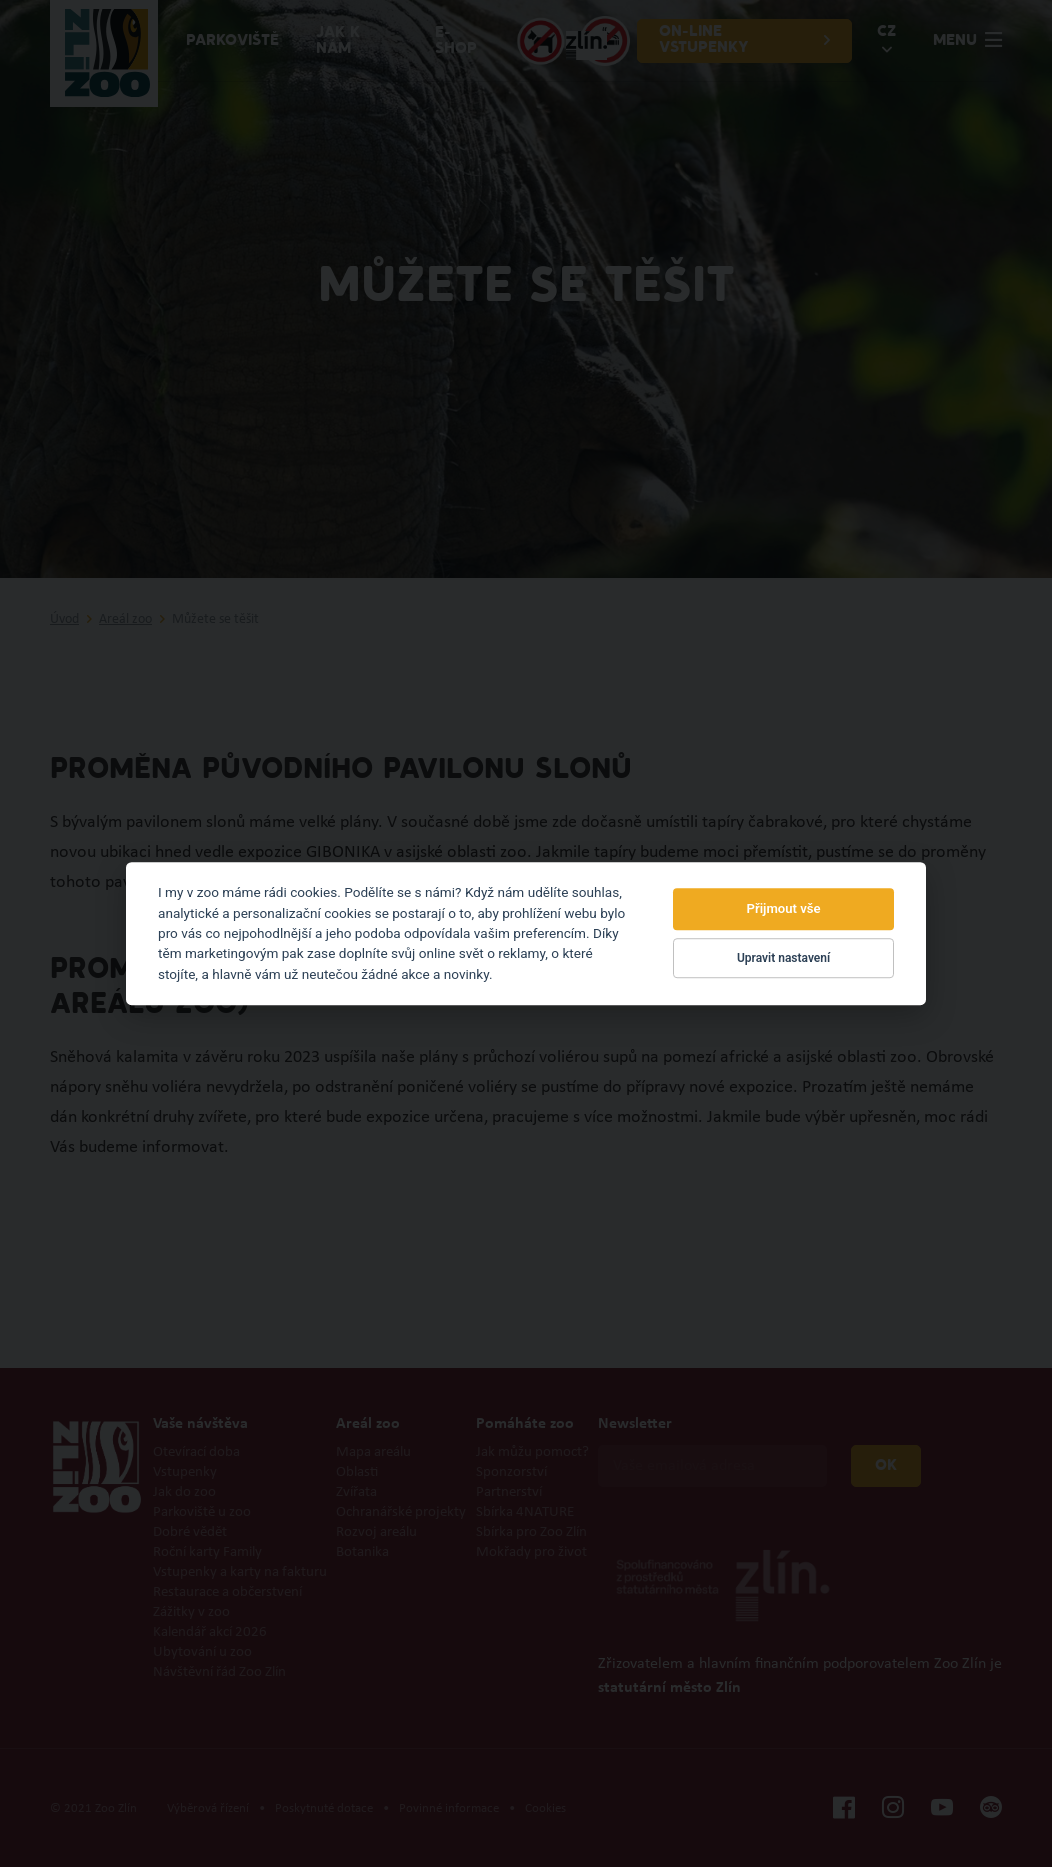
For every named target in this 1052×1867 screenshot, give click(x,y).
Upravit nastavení (783, 958)
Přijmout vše (784, 909)
